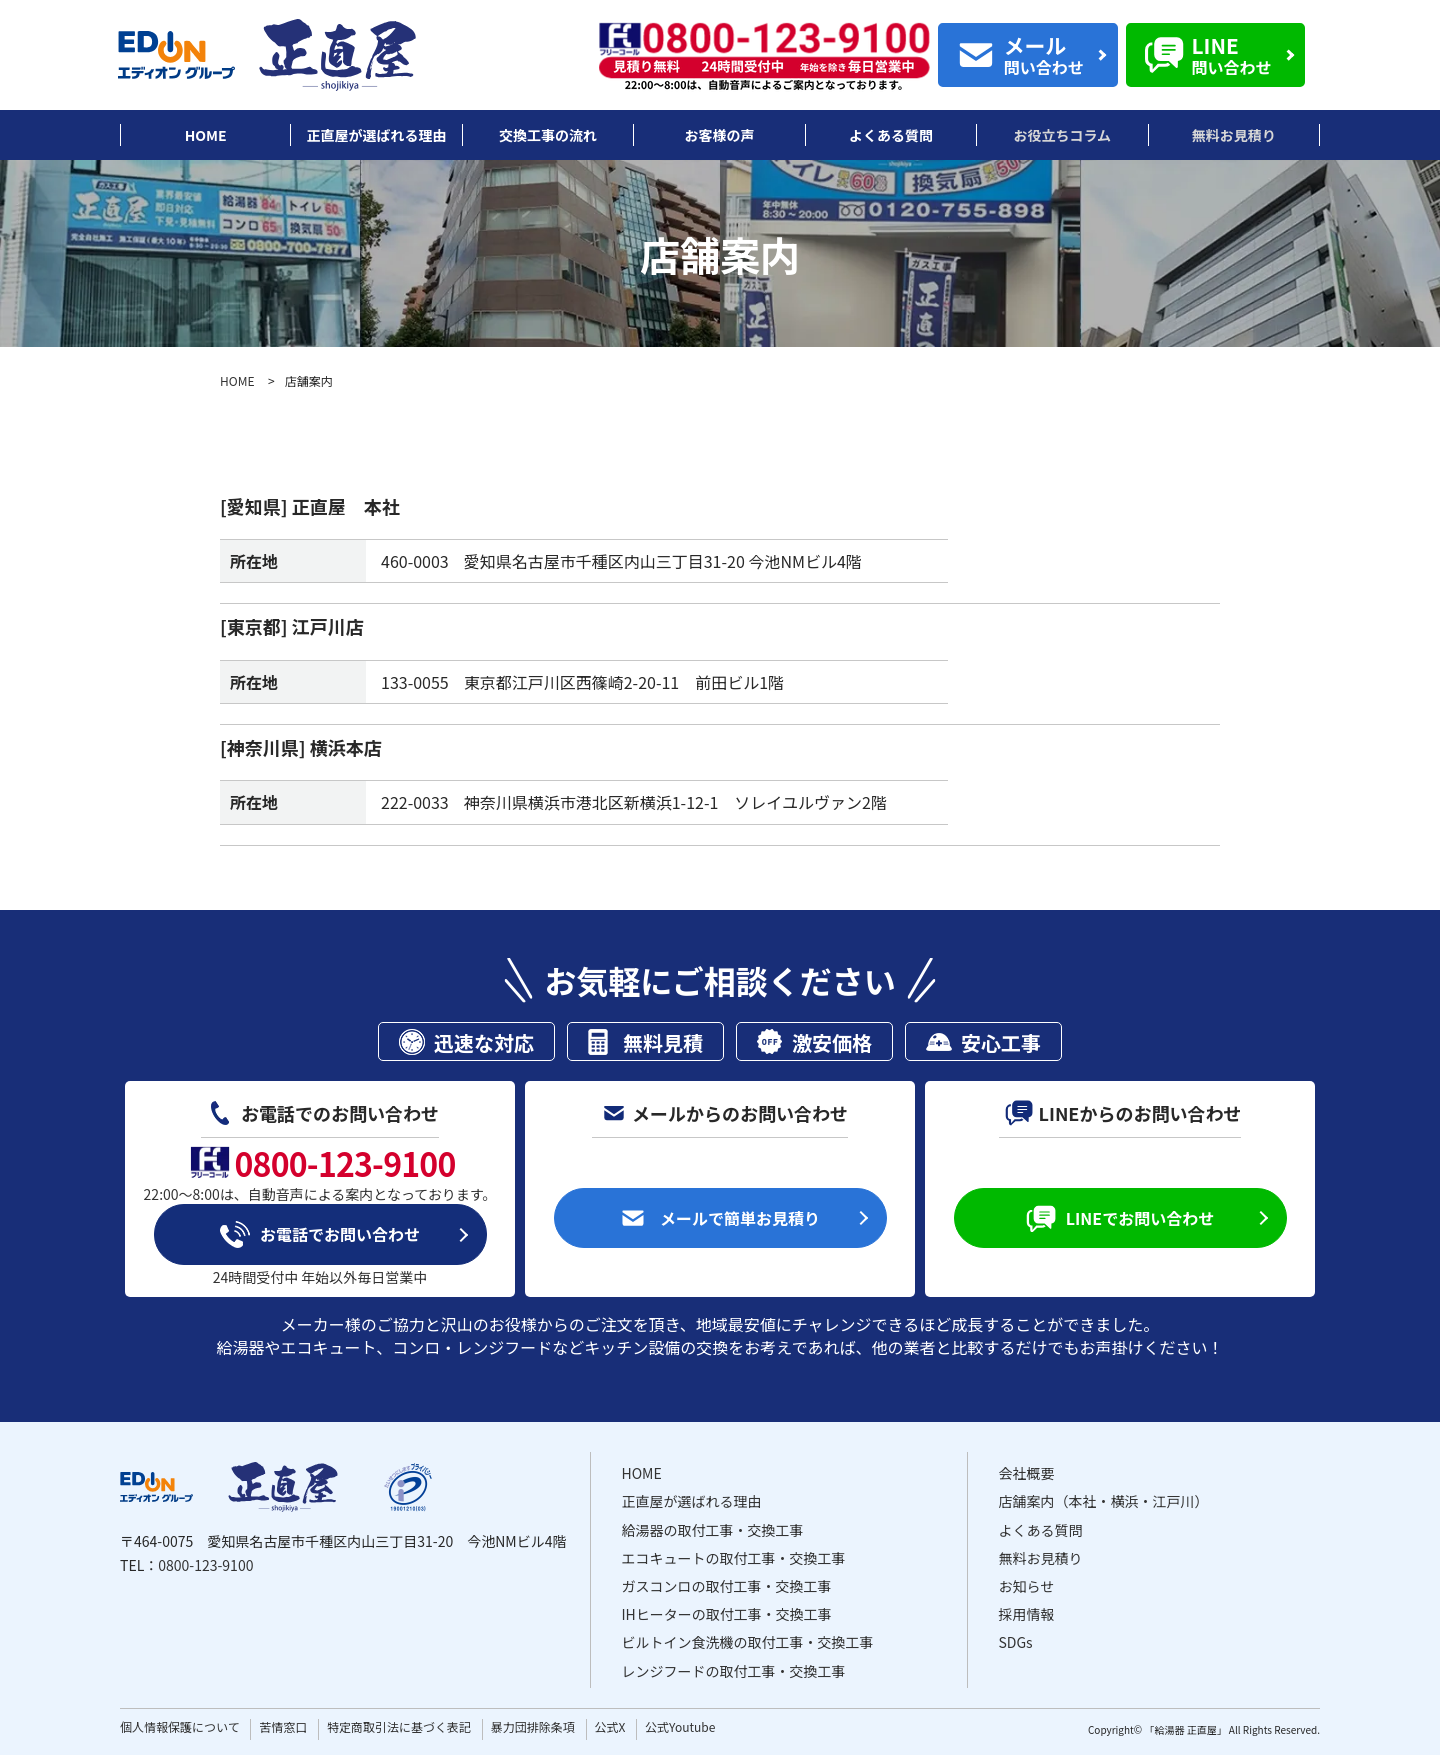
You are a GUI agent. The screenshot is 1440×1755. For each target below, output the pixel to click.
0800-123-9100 (205, 1565)
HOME (237, 380)
